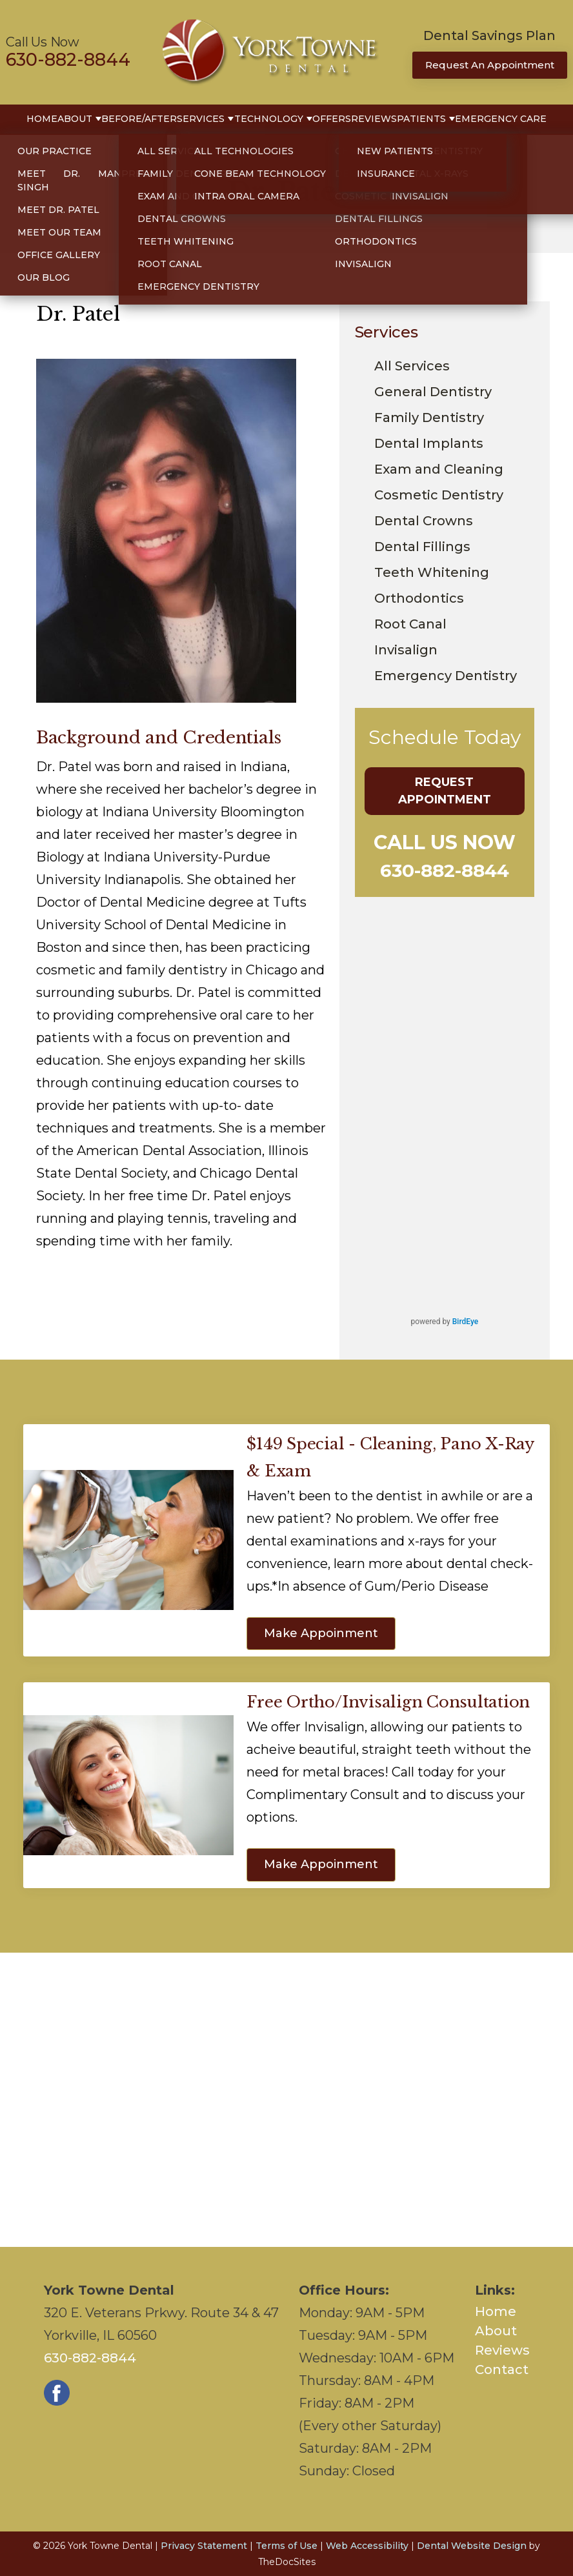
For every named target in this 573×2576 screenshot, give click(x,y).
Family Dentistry (429, 417)
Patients (421, 119)
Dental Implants (428, 443)
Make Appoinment (321, 1633)
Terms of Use (286, 2545)
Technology (268, 119)
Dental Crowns (423, 520)
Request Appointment (444, 791)
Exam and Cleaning (438, 469)
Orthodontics (419, 598)
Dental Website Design (472, 2545)
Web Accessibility (367, 2545)
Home (41, 119)
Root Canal (410, 624)
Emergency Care (501, 119)
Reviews (374, 119)
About (74, 119)
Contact (501, 2369)
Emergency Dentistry (445, 675)
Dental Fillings (422, 546)
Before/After (139, 119)
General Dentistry (433, 391)
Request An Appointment (489, 65)
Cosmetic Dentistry (438, 495)
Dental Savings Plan (489, 35)
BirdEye (465, 1321)
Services (201, 119)
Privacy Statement (204, 2545)
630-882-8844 (68, 59)
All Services (412, 366)
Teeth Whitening (431, 572)
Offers (331, 119)
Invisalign (405, 650)
